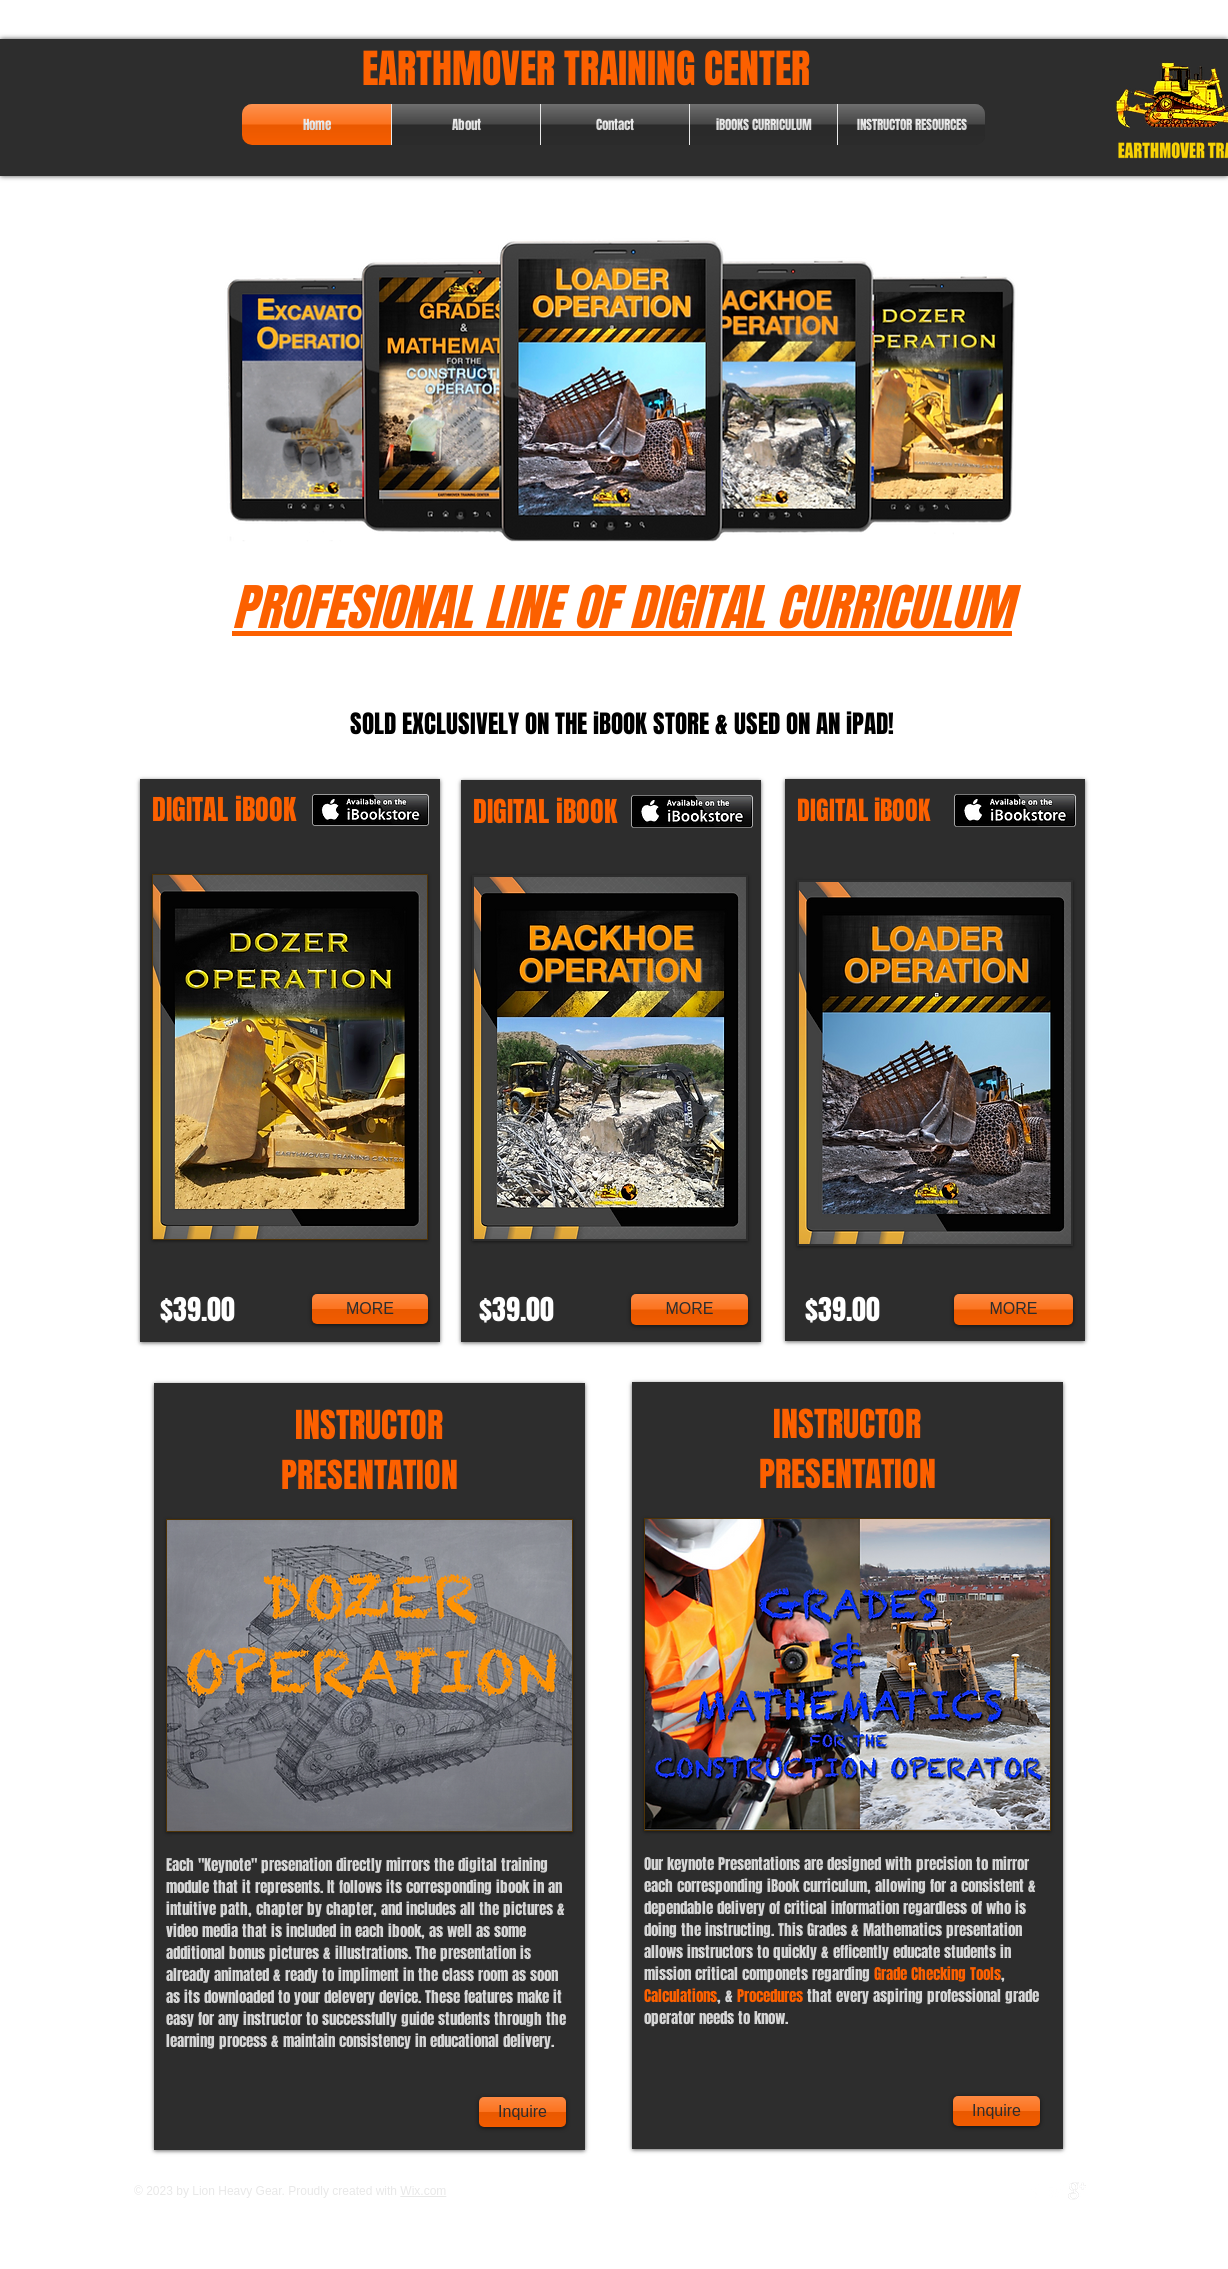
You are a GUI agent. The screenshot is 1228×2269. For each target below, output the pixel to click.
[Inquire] (522, 2112)
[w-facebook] (1035, 2191)
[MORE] (370, 1309)
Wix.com (423, 2191)
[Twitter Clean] (1056, 2191)
